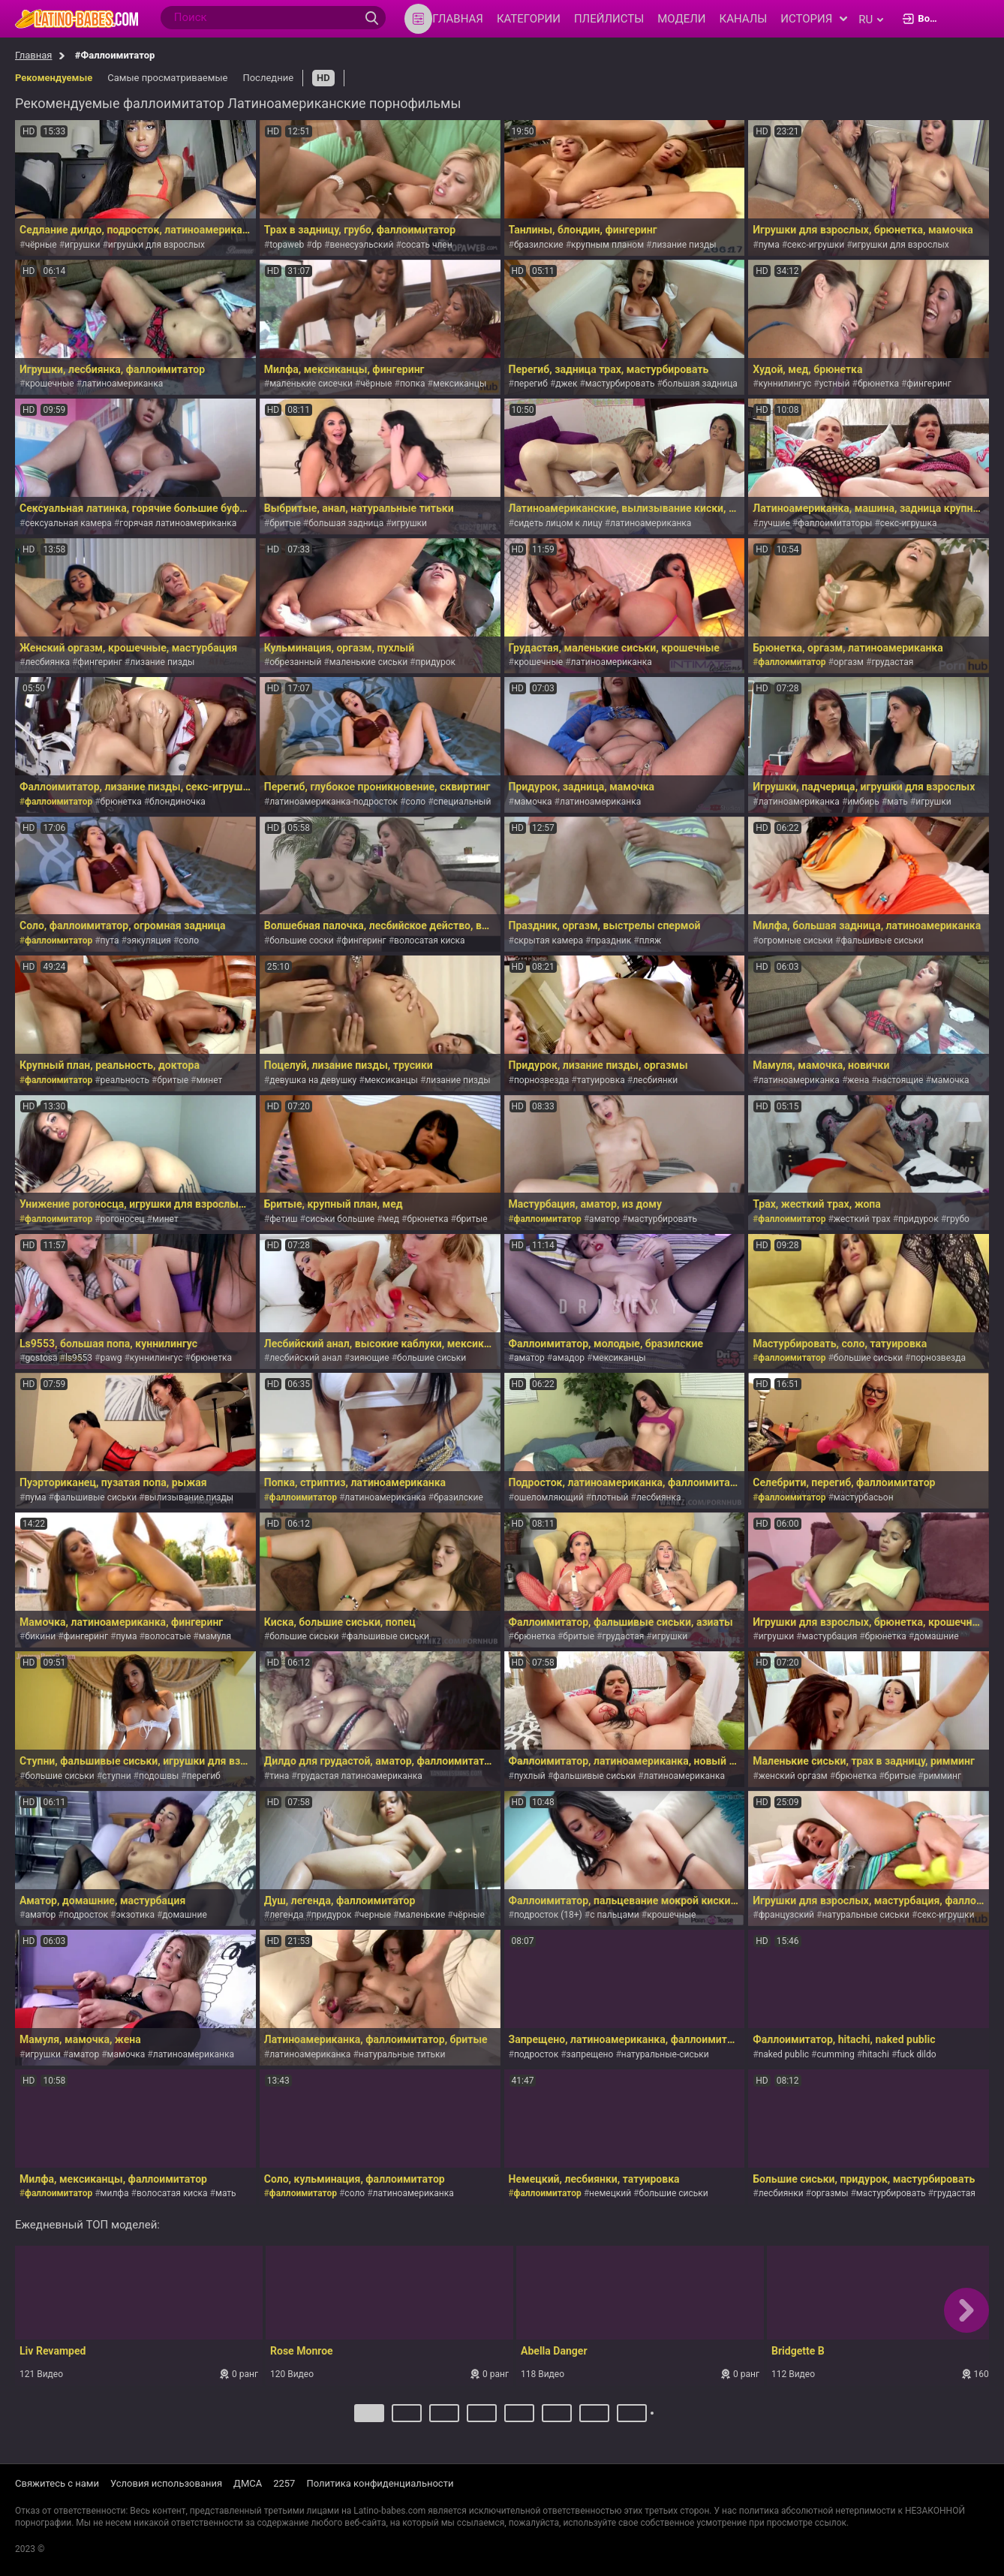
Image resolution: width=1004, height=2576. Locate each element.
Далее (653, 2418)
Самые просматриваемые (167, 77)
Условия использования (166, 2484)
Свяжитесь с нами (57, 2484)
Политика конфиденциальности (379, 2484)
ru (870, 19)
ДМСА (247, 2484)
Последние (267, 77)
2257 (284, 2484)
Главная (33, 55)
